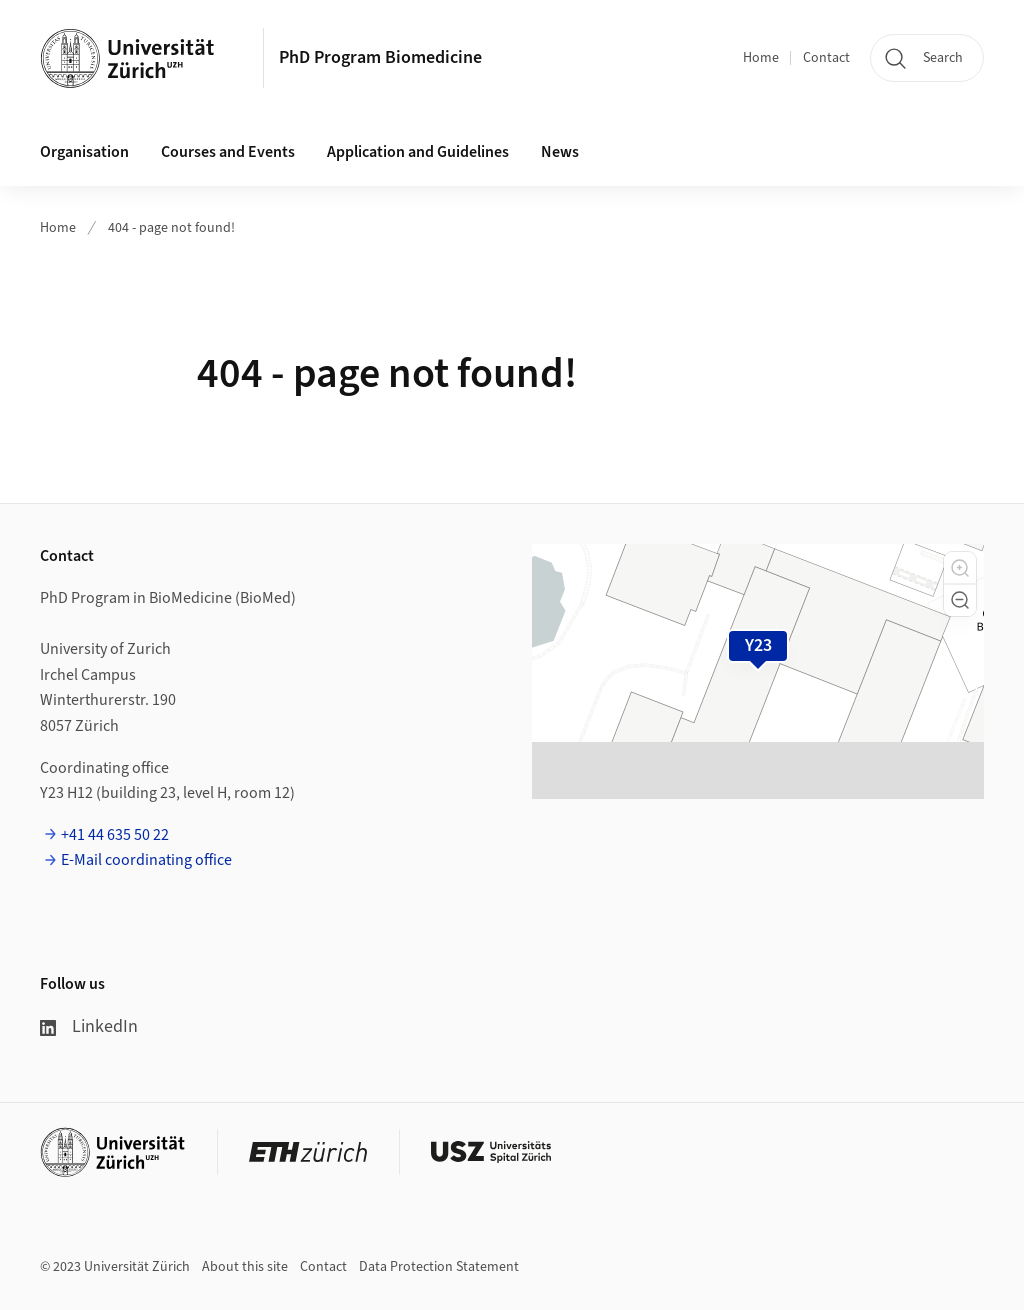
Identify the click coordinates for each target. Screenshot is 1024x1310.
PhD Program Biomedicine (380, 57)
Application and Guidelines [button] (418, 152)
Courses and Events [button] (228, 152)
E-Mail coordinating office (146, 860)
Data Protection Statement (439, 1267)
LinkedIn (89, 1026)
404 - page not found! (171, 228)
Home (761, 58)
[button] (960, 568)
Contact (826, 58)
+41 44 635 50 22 (115, 835)
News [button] (560, 152)
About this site (245, 1267)
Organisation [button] (84, 152)
